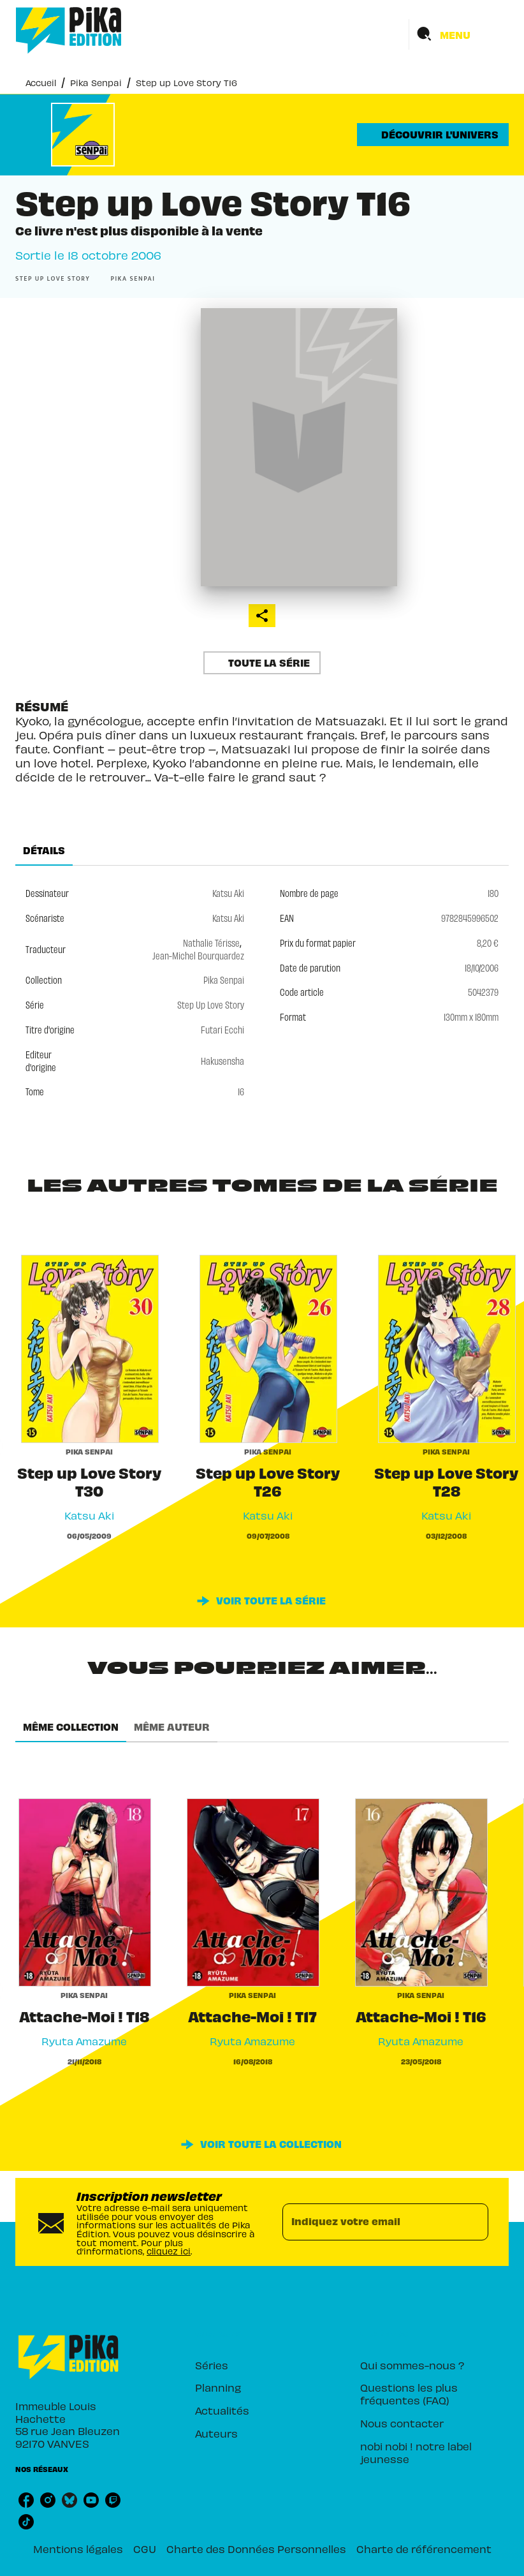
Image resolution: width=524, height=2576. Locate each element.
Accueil (40, 82)
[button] (433, 134)
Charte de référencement (423, 2548)
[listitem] (26, 2500)
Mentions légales (78, 2548)
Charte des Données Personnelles (256, 2548)
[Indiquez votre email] (369, 2221)
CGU (144, 2548)
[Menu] (459, 34)
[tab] (44, 850)
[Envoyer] (473, 2222)
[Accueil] (68, 30)
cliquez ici (169, 2251)
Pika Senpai (96, 82)
